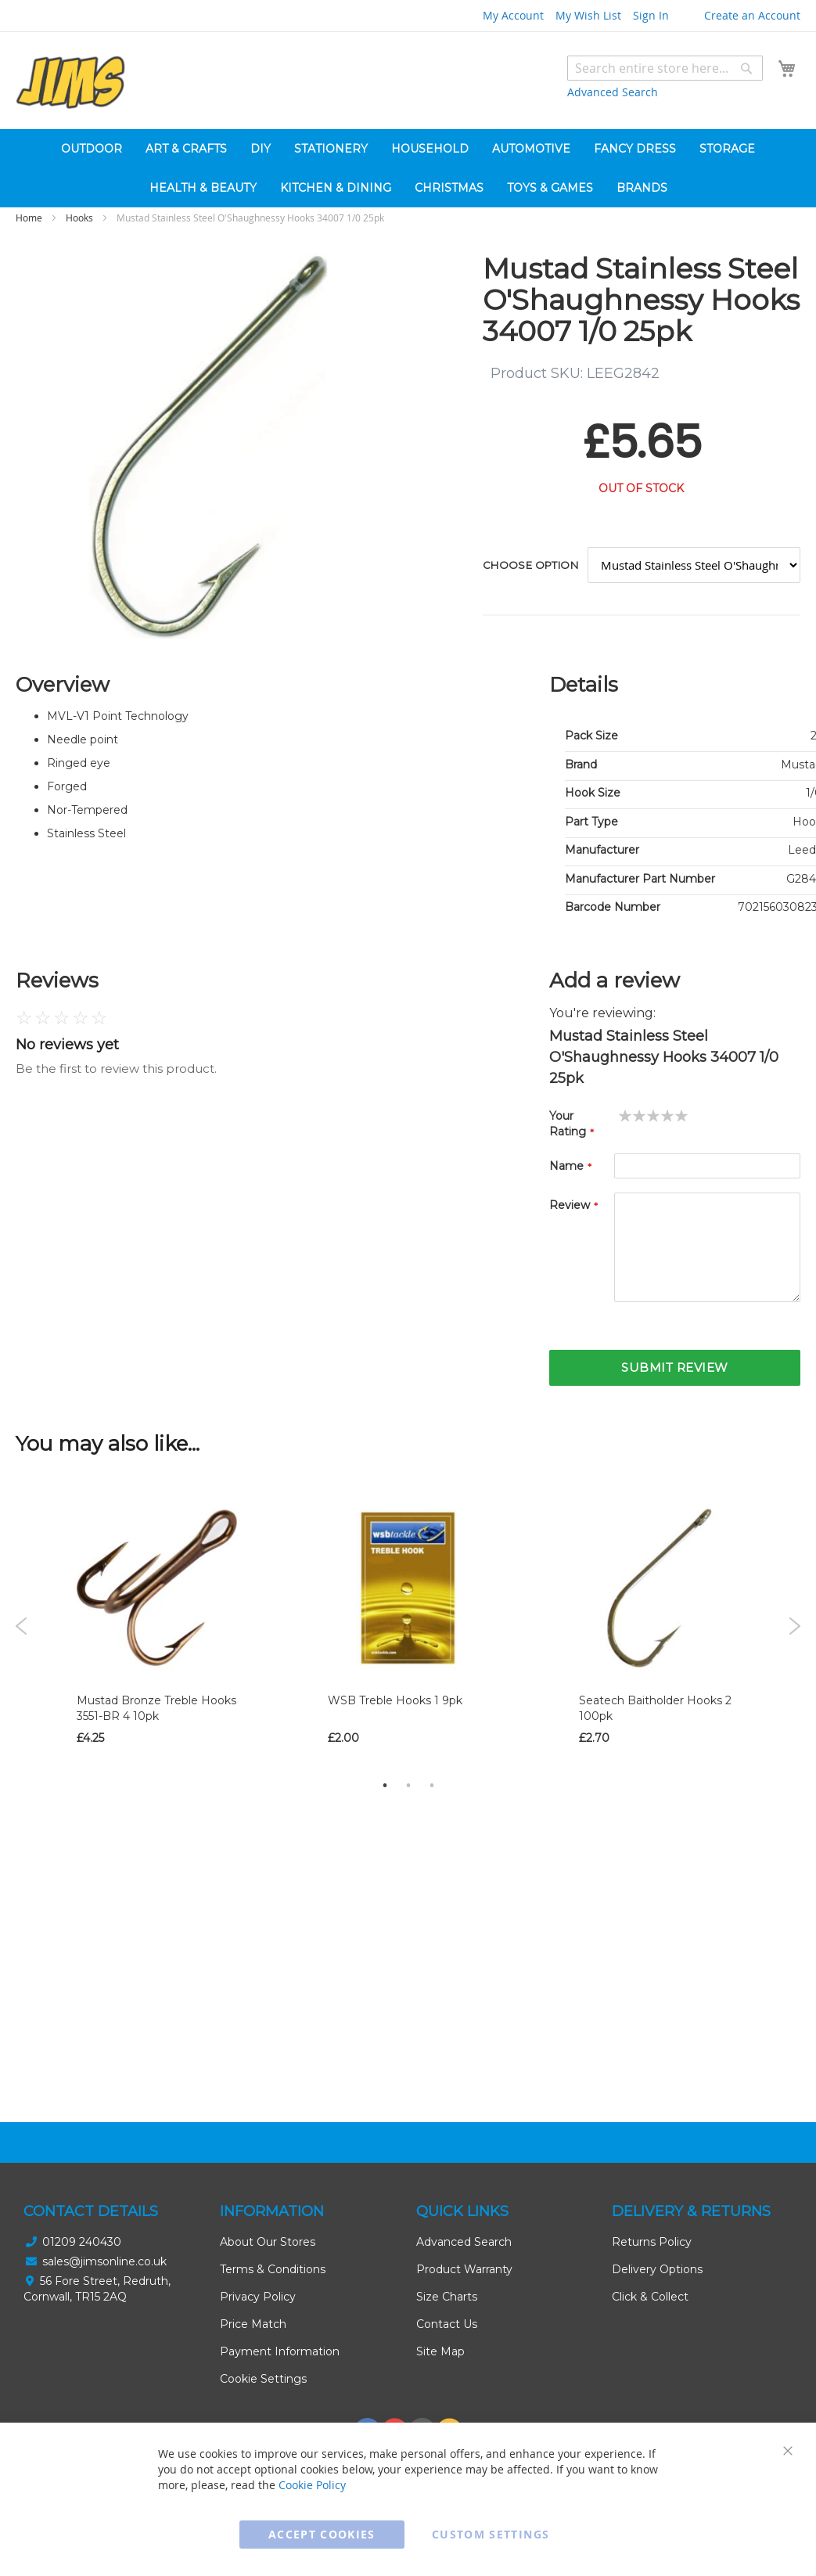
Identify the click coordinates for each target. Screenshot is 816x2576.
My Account (513, 15)
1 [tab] (385, 1785)
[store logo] (70, 83)
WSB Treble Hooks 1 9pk (395, 1700)
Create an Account (752, 15)
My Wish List (588, 15)
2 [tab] (408, 1785)
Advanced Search (612, 92)
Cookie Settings (263, 2379)
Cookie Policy (312, 2484)
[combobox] (665, 68)
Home (29, 217)
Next (794, 1626)
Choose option (530, 565)
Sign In (651, 15)
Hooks (79, 217)
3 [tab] (432, 1785)
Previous (21, 1626)
